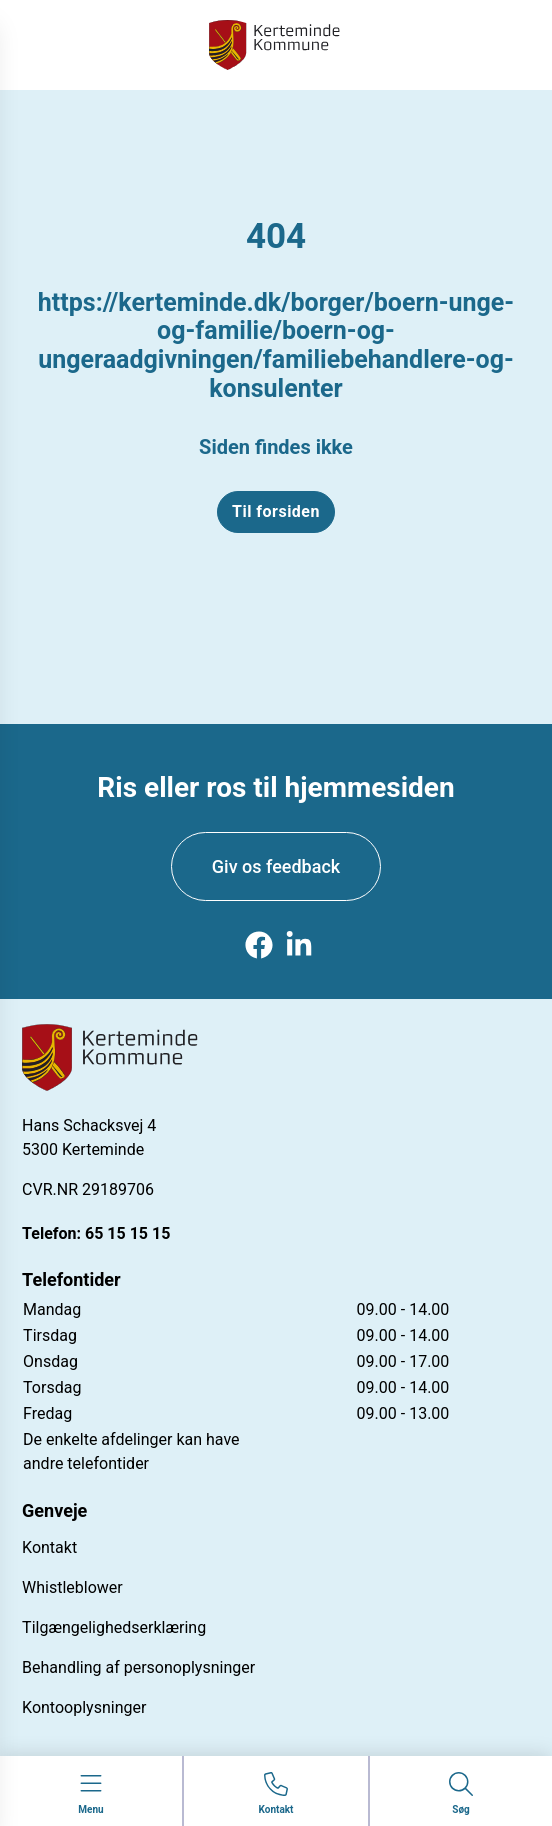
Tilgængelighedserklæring (114, 1627)
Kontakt (49, 1547)
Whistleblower (72, 1587)
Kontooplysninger (84, 1707)
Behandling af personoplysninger (138, 1667)
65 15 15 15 (127, 1233)
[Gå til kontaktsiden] (276, 1794)
